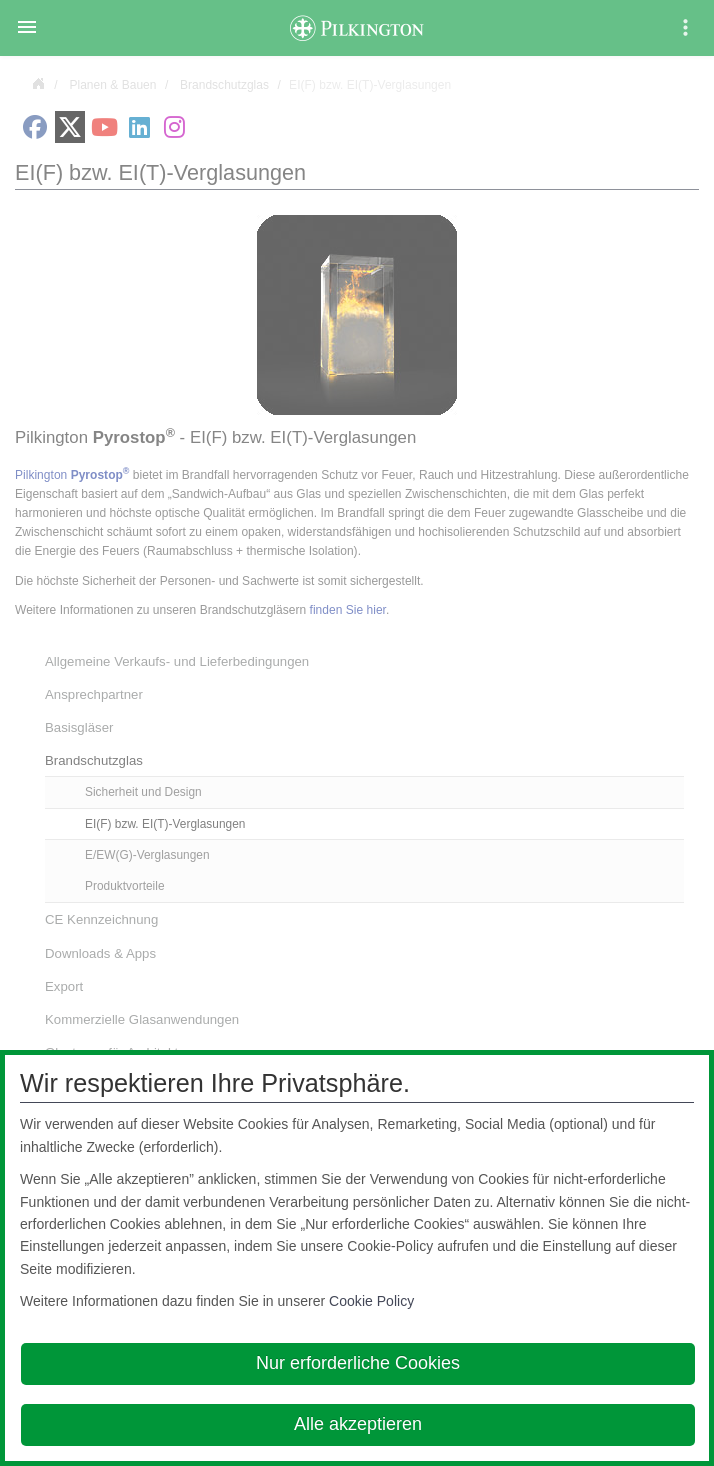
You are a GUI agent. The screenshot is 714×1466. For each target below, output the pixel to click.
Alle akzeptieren (358, 1424)
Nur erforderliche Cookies (358, 1363)
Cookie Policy (371, 1301)
